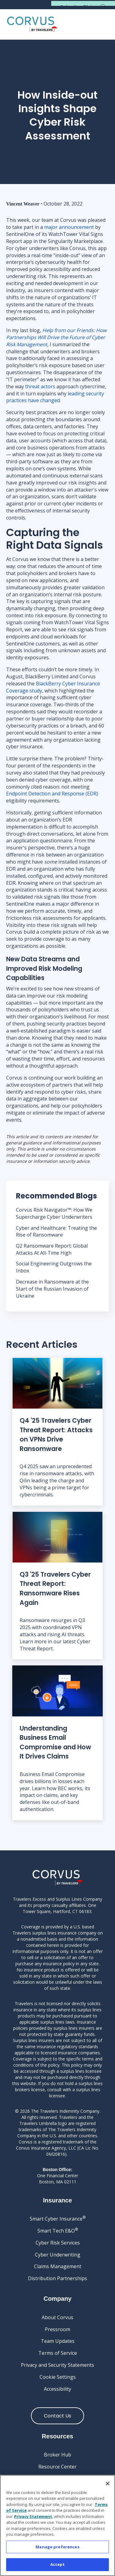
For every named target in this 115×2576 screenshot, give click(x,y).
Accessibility (57, 2389)
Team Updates (58, 2341)
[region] (57, 2525)
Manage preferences (57, 2547)
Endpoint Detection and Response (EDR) (52, 793)
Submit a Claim (78, 6)
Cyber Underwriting (57, 2254)
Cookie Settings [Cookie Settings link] (58, 2377)
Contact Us (57, 2415)
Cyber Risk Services (58, 2242)
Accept (57, 2564)
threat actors (40, 386)
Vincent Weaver (23, 203)
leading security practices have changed (55, 397)
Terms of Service (57, 2353)
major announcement (69, 227)
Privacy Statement (33, 2516)
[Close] (107, 2483)
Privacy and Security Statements (57, 2365)
